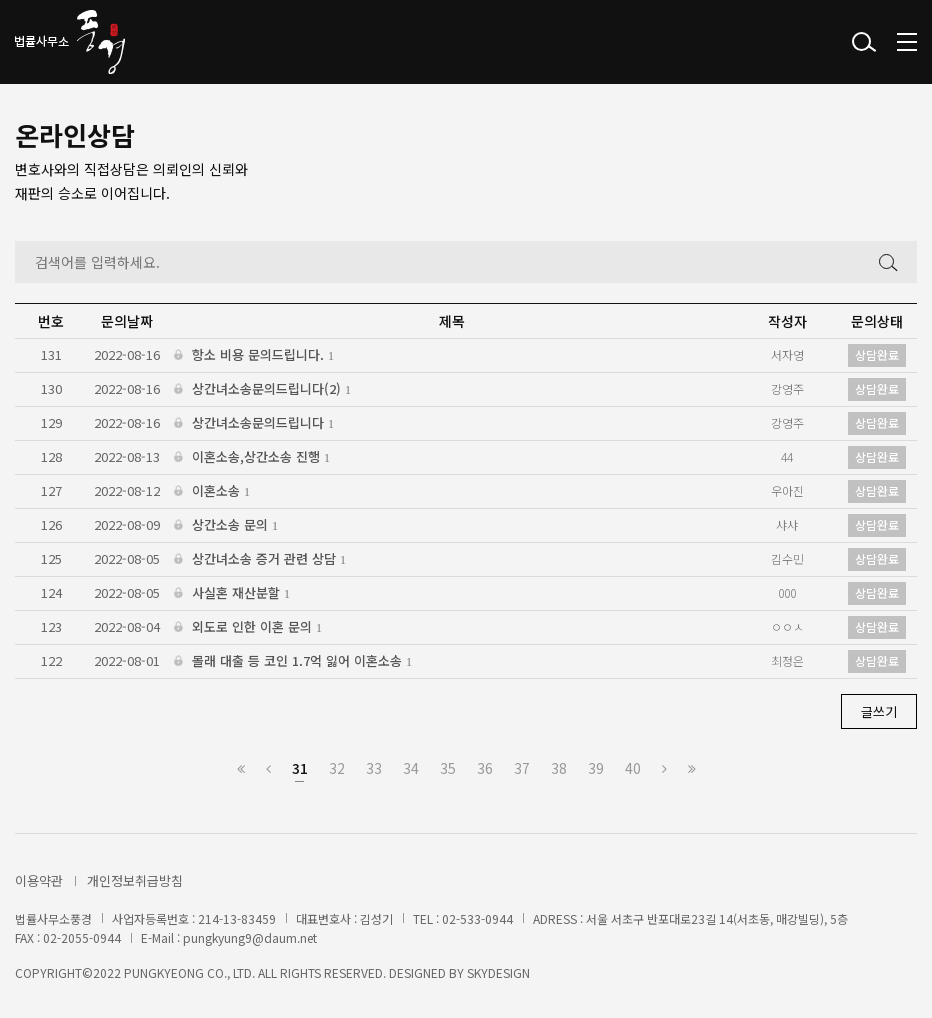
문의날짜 (127, 321)
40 (633, 768)
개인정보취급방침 (135, 880)
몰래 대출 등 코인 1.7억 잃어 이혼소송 (293, 661)
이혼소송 (212, 491)
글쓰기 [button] (879, 711)
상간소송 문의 (226, 525)
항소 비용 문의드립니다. (254, 355)
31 (300, 768)
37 (522, 768)
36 (485, 768)
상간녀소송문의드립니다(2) (262, 389)
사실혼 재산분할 (232, 593)
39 (596, 768)
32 (337, 768)
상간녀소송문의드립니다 (254, 423)
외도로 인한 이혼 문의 (248, 627)
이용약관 (39, 880)
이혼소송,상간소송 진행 (252, 457)
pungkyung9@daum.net (250, 937)
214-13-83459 (237, 918)
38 (559, 768)
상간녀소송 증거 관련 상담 (260, 559)
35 (448, 768)
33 (374, 768)
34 (411, 768)
